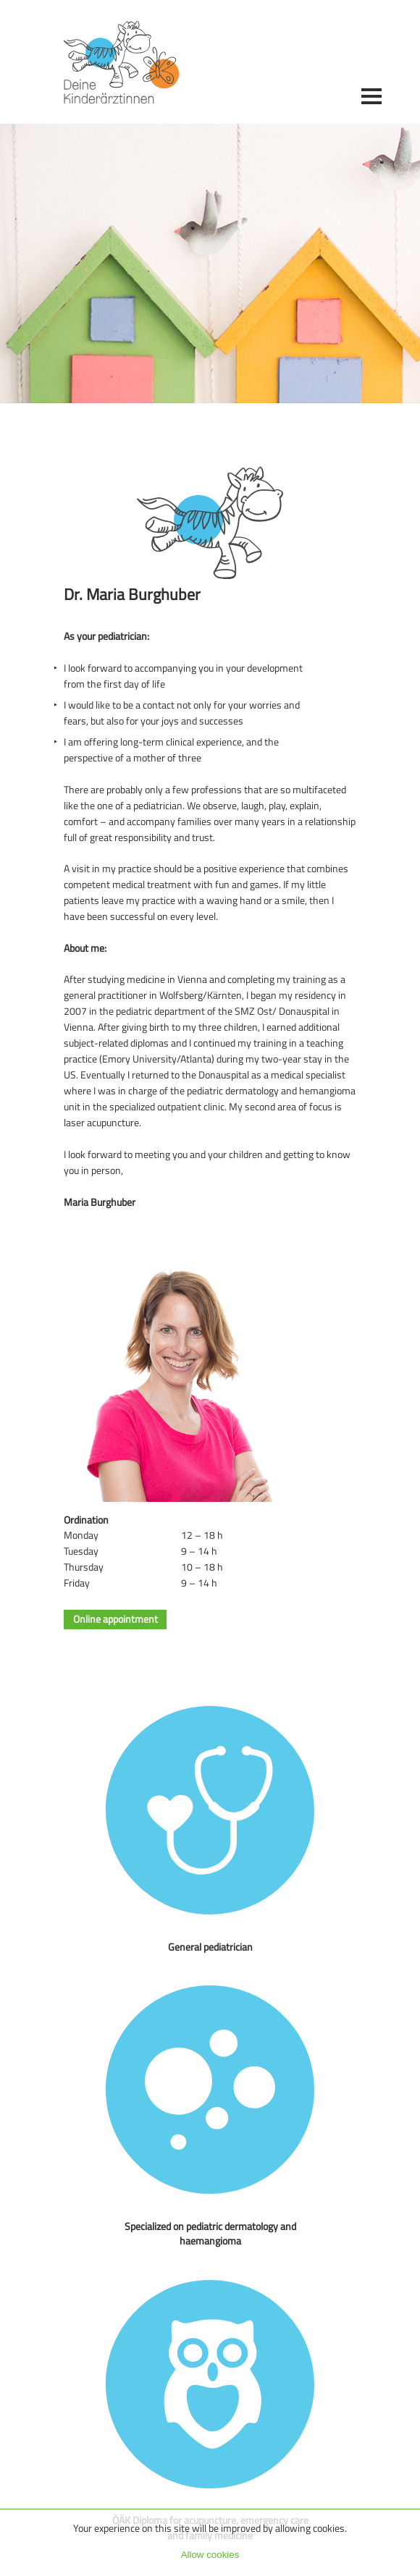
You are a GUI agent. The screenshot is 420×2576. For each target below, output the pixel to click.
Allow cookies (210, 2554)
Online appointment (115, 1620)
